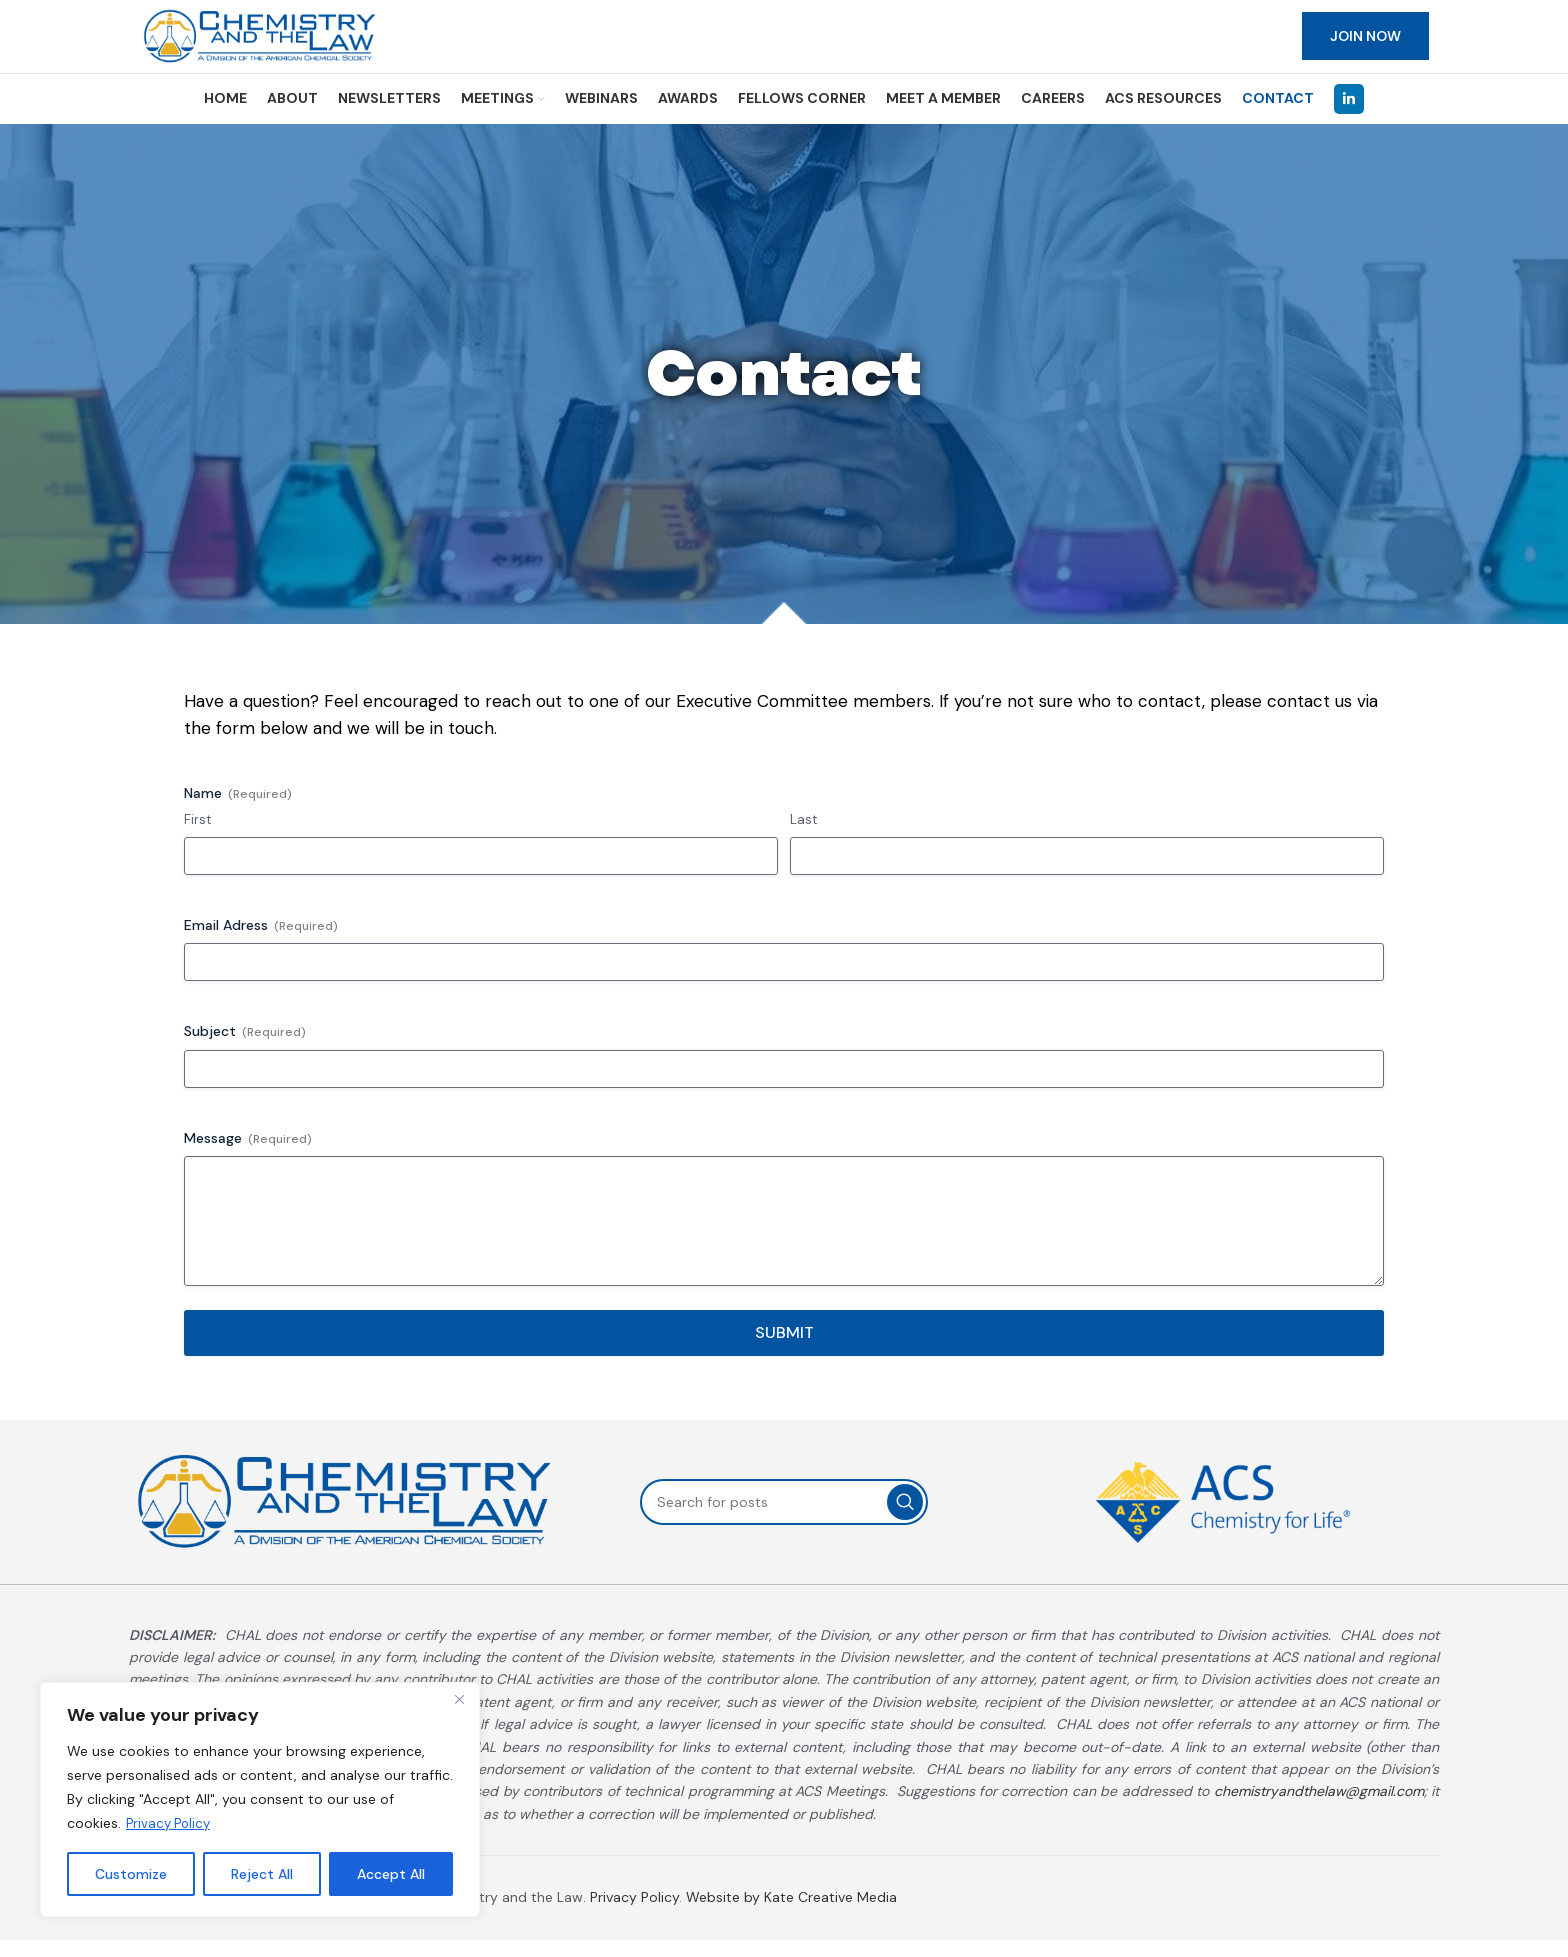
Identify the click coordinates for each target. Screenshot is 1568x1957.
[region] (260, 1800)
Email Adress (261, 943)
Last (803, 836)
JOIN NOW (1365, 45)
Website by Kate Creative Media (791, 1914)
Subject (245, 1049)
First (197, 836)
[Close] (459, 1700)
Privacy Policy (171, 1824)
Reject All (262, 1874)
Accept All (391, 1874)
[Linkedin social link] (1349, 116)
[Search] (783, 1519)
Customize (131, 1874)
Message (248, 1155)
